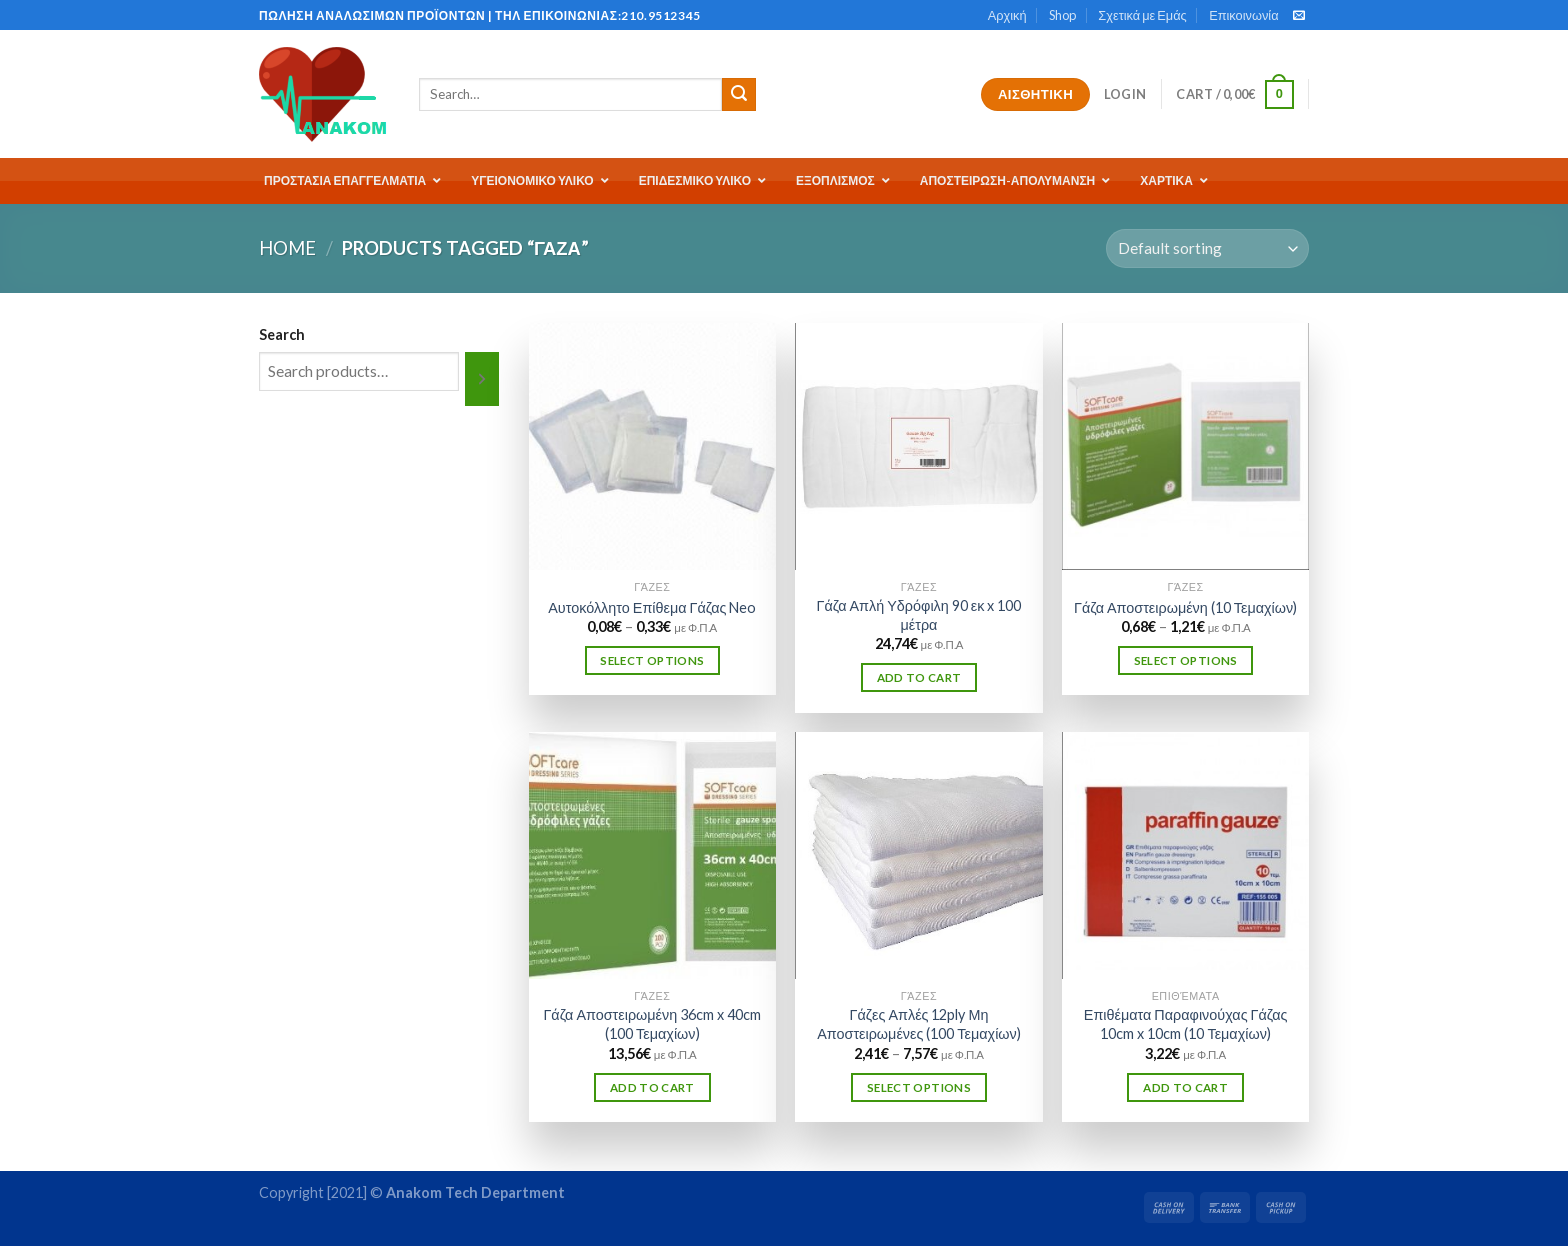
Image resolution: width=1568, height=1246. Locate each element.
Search (282, 334)
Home (287, 248)
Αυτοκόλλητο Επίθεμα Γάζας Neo (652, 607)
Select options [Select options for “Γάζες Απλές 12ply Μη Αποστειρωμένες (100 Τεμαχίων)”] (919, 1087)
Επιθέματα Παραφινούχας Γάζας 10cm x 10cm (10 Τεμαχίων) (1186, 1024)
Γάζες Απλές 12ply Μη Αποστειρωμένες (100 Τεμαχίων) (919, 1024)
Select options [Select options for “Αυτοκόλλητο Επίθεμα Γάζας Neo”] (652, 660)
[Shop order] (1207, 248)
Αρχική (1007, 15)
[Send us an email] (1299, 16)
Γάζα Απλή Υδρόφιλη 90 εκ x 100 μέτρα (919, 615)
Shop (1062, 15)
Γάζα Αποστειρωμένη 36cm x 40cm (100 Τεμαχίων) (652, 1024)
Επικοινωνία (1243, 15)
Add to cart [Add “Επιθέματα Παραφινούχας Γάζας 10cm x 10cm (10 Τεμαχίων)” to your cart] (1185, 1087)
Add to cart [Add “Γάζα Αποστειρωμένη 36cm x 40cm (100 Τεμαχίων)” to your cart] (652, 1087)
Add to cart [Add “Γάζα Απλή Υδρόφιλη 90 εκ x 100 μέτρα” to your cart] (919, 677)
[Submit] (739, 95)
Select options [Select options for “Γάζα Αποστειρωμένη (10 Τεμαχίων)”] (1186, 660)
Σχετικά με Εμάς (1142, 15)
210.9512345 (661, 15)
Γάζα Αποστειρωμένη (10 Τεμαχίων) (1185, 607)
